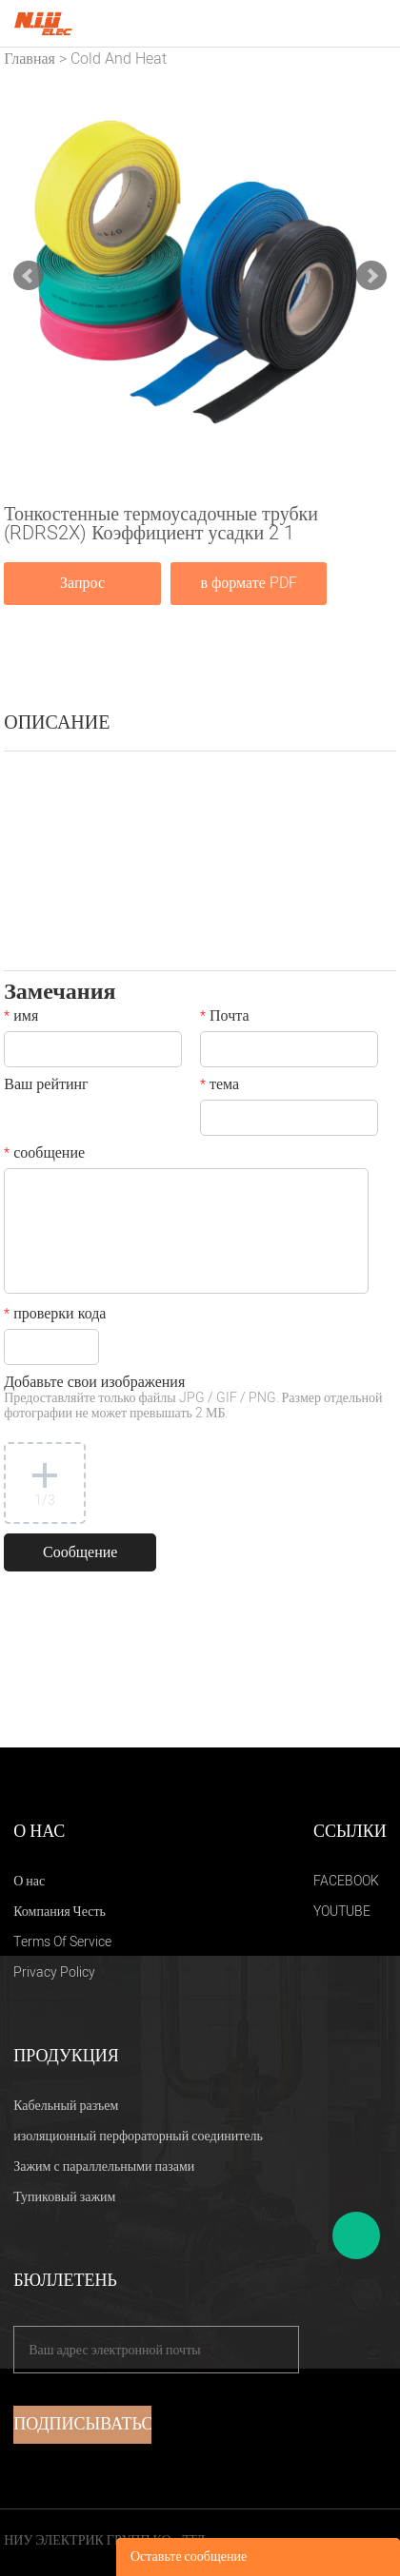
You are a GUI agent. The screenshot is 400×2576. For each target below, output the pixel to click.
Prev (28, 276)
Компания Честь (59, 1912)
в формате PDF (248, 583)
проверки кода (55, 1315)
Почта (224, 1017)
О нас (29, 1881)
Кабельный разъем (65, 2106)
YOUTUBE (341, 1912)
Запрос (82, 583)
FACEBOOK (346, 1881)
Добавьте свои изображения (193, 1399)
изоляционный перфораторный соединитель (138, 2136)
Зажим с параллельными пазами (103, 2166)
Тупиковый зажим (64, 2197)
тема (219, 1086)
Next (371, 276)
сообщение (44, 1154)
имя (21, 1017)
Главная (29, 59)
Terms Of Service (62, 1942)
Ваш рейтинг (46, 1086)
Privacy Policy (54, 1972)
